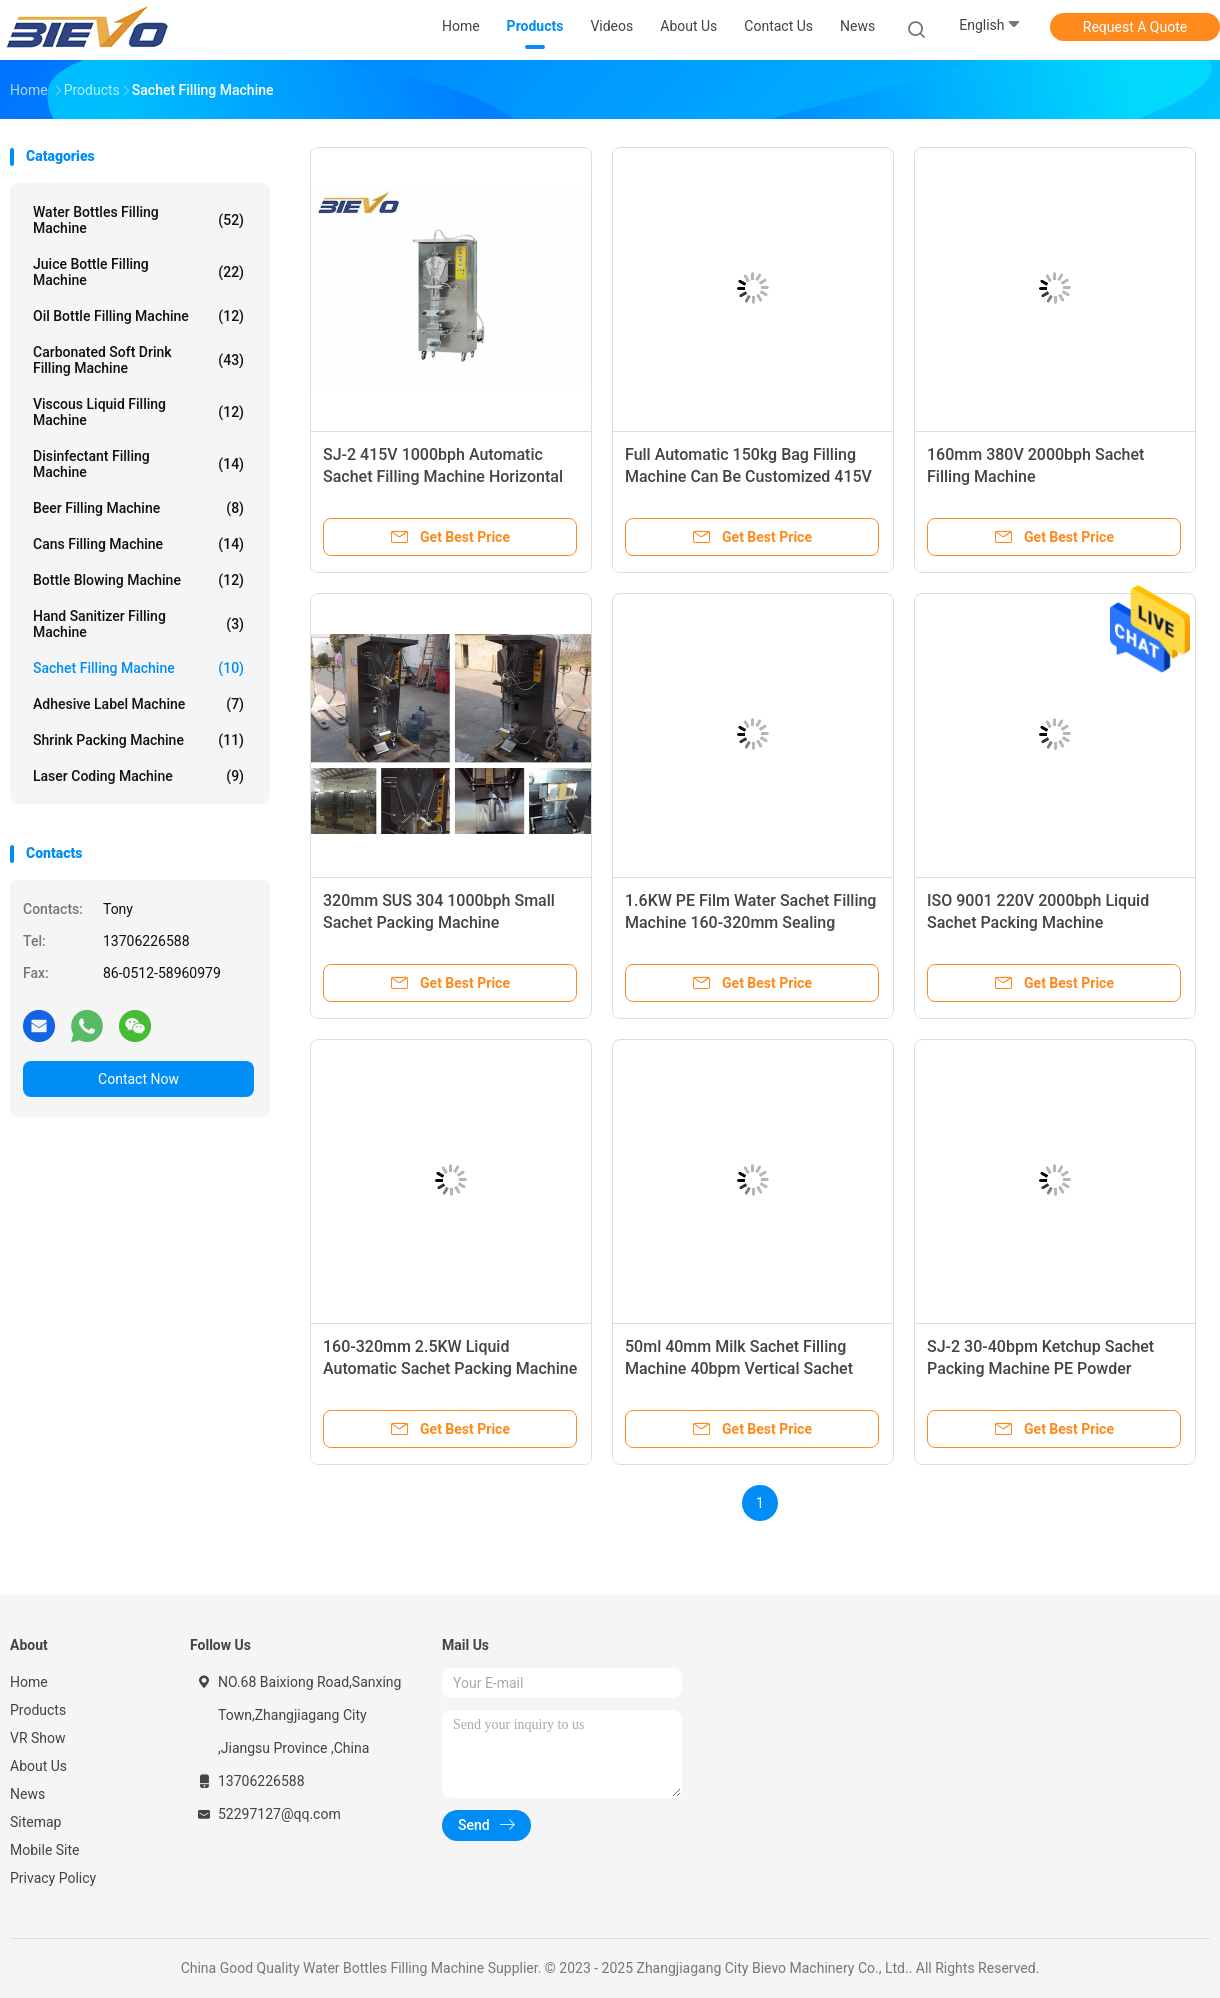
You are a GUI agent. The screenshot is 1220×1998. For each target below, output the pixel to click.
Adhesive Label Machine (138, 704)
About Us (38, 1766)
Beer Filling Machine (138, 508)
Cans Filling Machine (138, 544)
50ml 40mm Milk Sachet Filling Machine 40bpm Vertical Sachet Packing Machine (739, 1368)
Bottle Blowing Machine (138, 580)
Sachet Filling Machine (138, 668)
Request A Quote (1135, 27)
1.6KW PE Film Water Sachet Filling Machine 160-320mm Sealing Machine (750, 922)
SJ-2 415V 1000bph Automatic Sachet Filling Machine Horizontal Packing (443, 476)
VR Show (38, 1738)
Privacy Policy (53, 1878)
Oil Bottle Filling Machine (138, 316)
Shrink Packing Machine (138, 740)
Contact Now (138, 1079)
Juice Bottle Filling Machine (138, 272)
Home (29, 1682)
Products (38, 1710)
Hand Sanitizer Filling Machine (138, 624)
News (27, 1794)
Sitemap (35, 1822)
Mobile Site (45, 1850)
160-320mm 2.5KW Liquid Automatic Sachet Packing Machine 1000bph (450, 1368)
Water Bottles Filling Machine (138, 220)
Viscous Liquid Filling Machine (138, 412)
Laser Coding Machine (138, 776)
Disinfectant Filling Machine (138, 464)
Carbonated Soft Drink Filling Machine (138, 360)
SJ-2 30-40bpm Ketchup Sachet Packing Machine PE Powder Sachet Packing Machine (1040, 1368)
